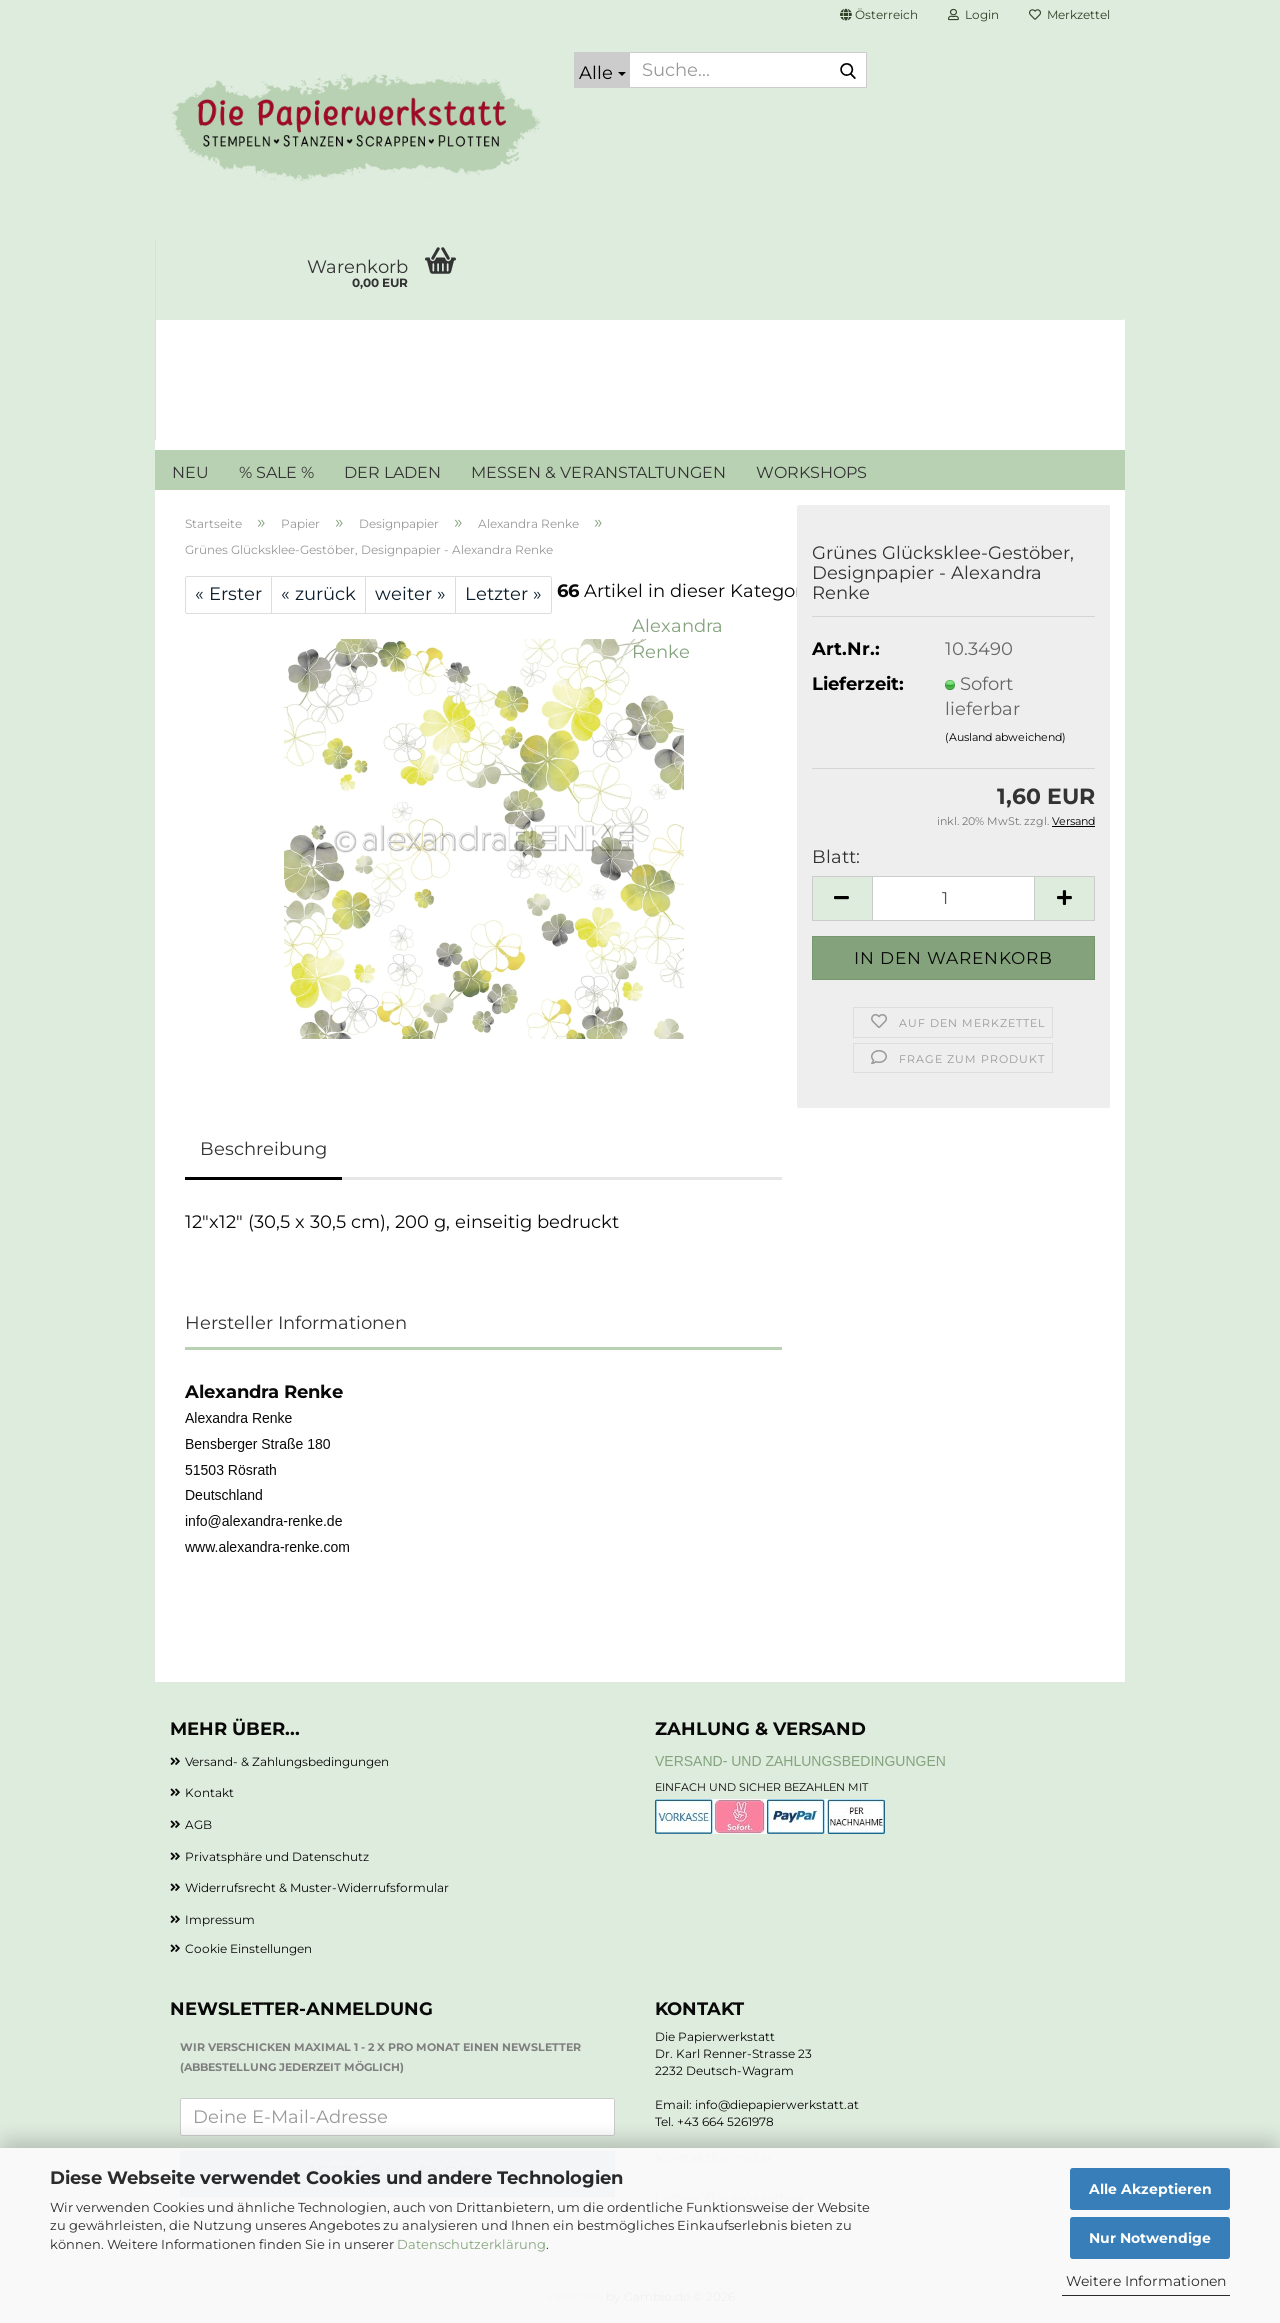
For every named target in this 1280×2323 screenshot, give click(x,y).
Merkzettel (1069, 14)
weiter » (410, 594)
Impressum (220, 1919)
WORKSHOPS (811, 472)
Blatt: (836, 857)
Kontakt (209, 1792)
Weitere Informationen (1146, 2281)
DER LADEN (392, 472)
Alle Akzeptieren (1150, 2189)
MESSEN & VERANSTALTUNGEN (598, 472)
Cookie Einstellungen (248, 1948)
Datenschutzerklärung (471, 2244)
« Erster (228, 594)
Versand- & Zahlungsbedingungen (287, 1761)
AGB (198, 1824)
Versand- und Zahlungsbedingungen (800, 1761)
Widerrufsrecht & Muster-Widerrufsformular (317, 1887)
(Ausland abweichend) (1005, 737)
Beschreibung (263, 1149)
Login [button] (973, 14)
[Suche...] (602, 70)
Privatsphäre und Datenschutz (277, 1856)
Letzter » (503, 594)
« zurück (318, 594)
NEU (190, 472)
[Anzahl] (953, 898)
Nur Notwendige (1150, 2238)
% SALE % (276, 472)
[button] (879, 15)
